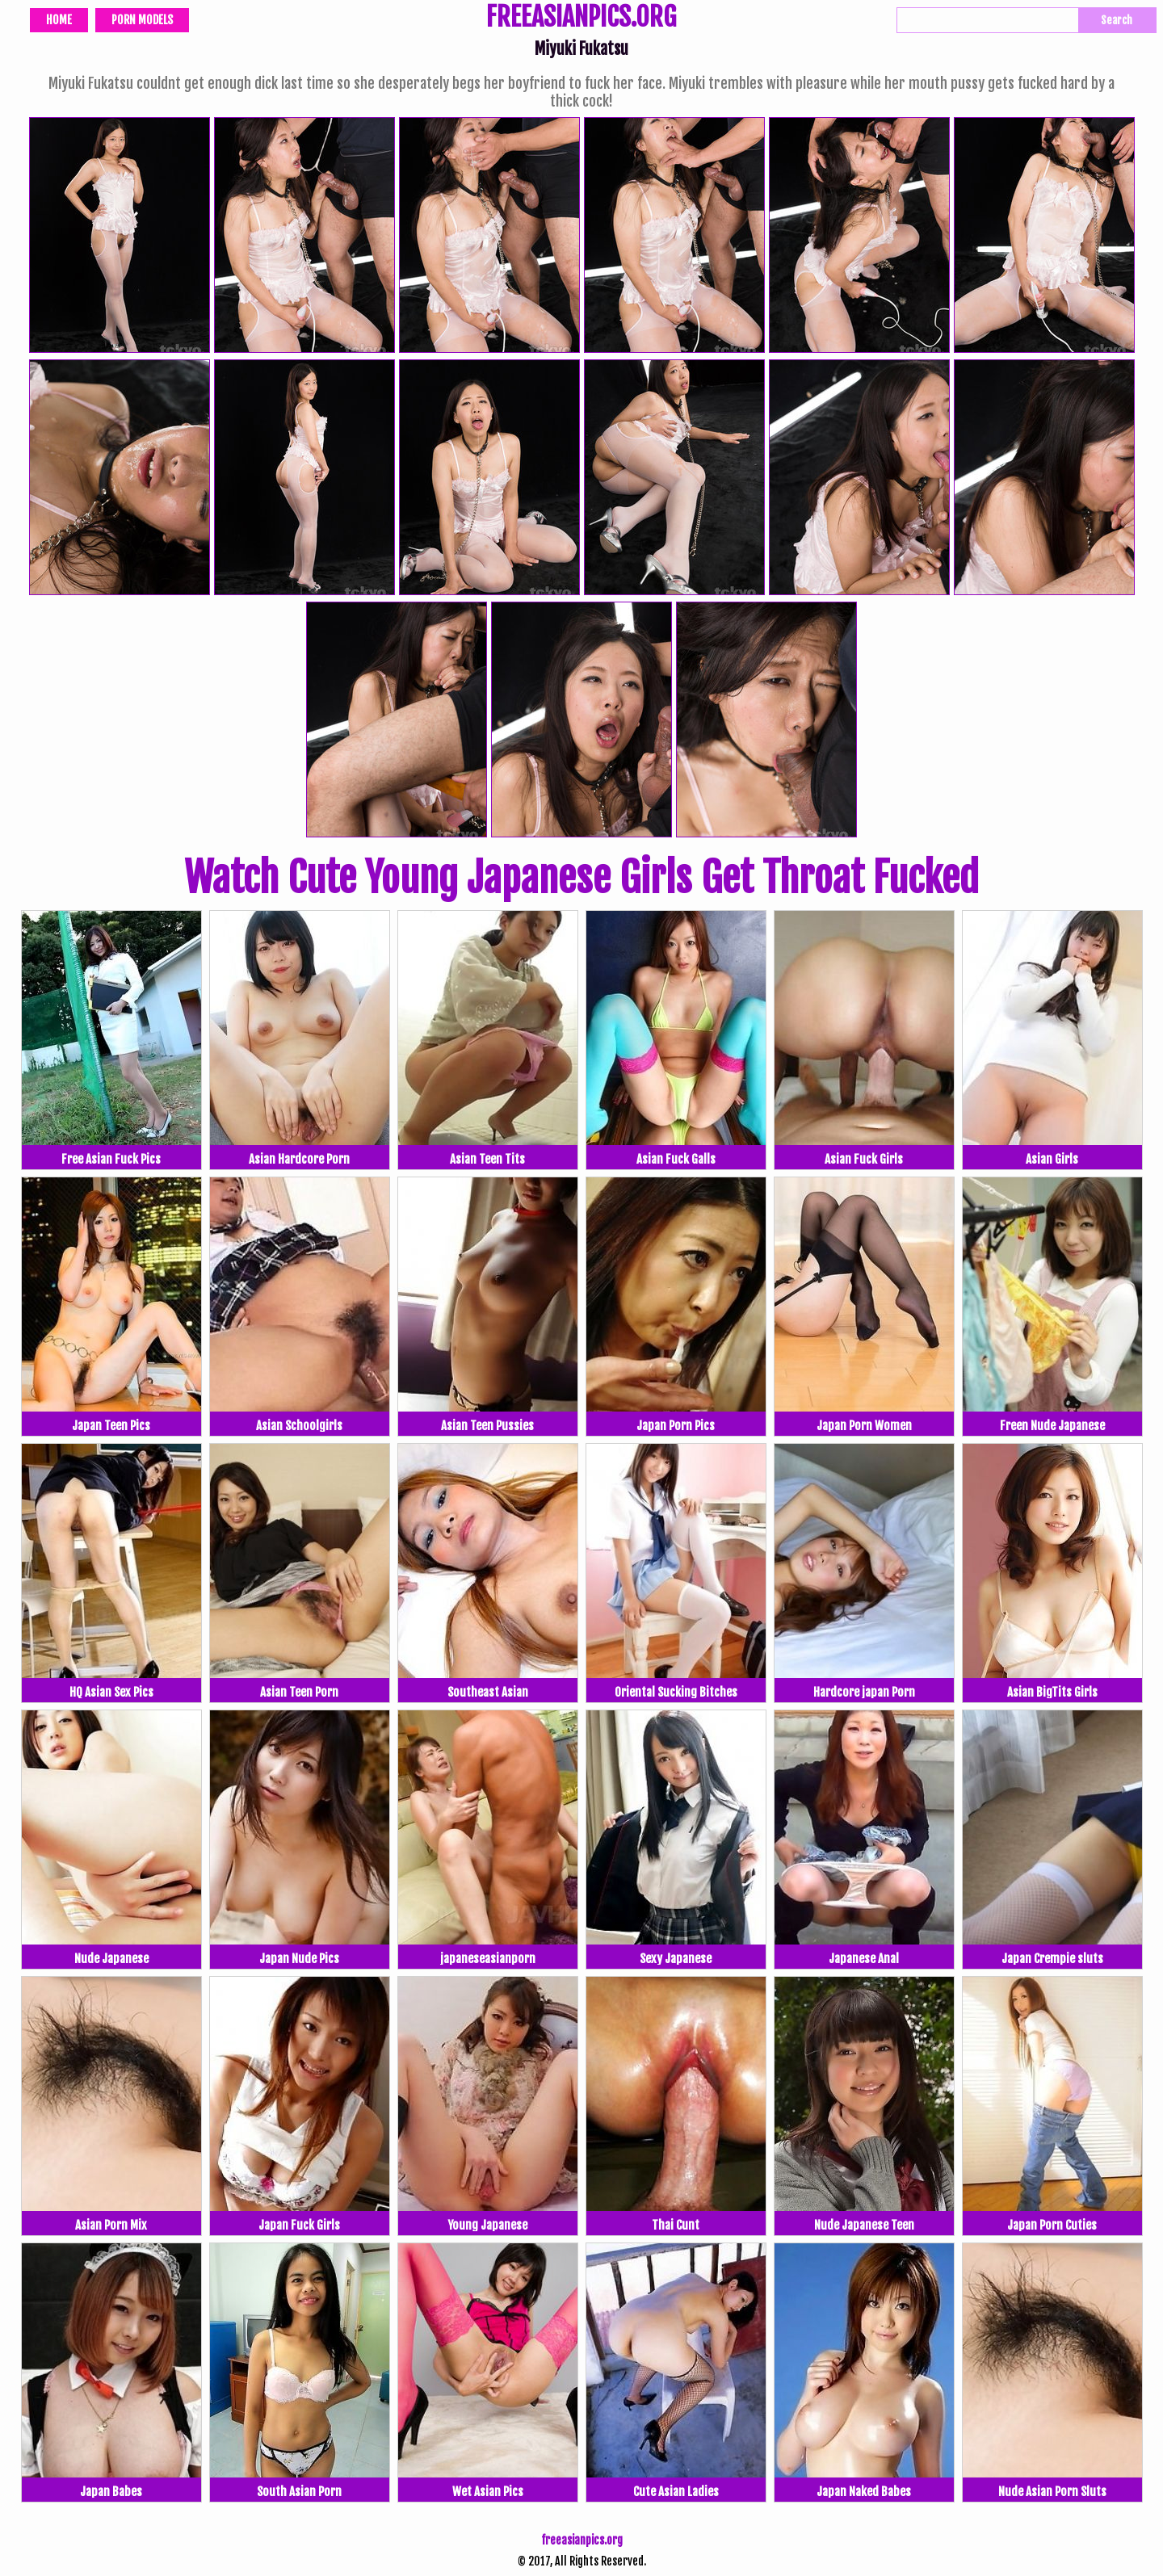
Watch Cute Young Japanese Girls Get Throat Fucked (581, 878)
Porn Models (142, 20)
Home (59, 20)
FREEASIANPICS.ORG (581, 18)
